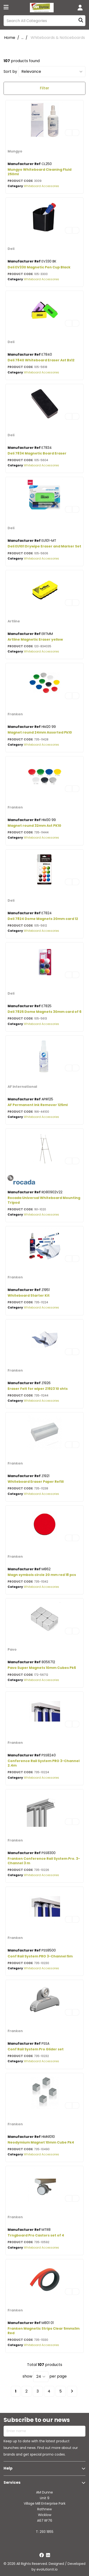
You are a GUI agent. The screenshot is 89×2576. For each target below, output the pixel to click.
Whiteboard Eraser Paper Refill (36, 1481)
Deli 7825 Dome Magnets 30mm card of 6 (44, 1011)
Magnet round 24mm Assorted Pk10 (40, 732)
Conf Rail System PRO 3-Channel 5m (40, 1956)
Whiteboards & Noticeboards (58, 37)
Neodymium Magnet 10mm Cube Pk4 (41, 2142)
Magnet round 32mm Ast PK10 (34, 825)
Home (9, 37)
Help (8, 2468)
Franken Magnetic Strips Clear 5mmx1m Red (44, 2330)
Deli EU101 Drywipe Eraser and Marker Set (44, 546)
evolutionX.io (47, 2569)
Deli (11, 248)
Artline (14, 621)
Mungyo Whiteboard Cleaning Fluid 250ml (39, 171)
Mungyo (15, 151)
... (22, 37)
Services (12, 2482)
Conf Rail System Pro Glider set (36, 2049)
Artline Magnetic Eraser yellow (35, 639)
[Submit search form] (81, 20)
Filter (44, 88)
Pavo (12, 1649)
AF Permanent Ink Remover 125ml (38, 1104)
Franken (15, 714)
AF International (22, 1086)
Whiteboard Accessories (41, 186)
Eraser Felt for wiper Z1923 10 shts (38, 1388)
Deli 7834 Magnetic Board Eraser (37, 453)
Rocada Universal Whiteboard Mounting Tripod (44, 1200)
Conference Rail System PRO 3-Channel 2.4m (44, 1763)
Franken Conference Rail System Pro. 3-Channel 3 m (44, 1860)
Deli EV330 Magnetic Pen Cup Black (39, 267)
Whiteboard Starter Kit (29, 1295)
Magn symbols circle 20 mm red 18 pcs (42, 1574)
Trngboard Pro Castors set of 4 (36, 2235)
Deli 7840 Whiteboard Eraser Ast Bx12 (41, 360)
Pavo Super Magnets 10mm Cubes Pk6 (42, 1667)
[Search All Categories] (44, 20)
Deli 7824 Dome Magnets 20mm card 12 (43, 918)
